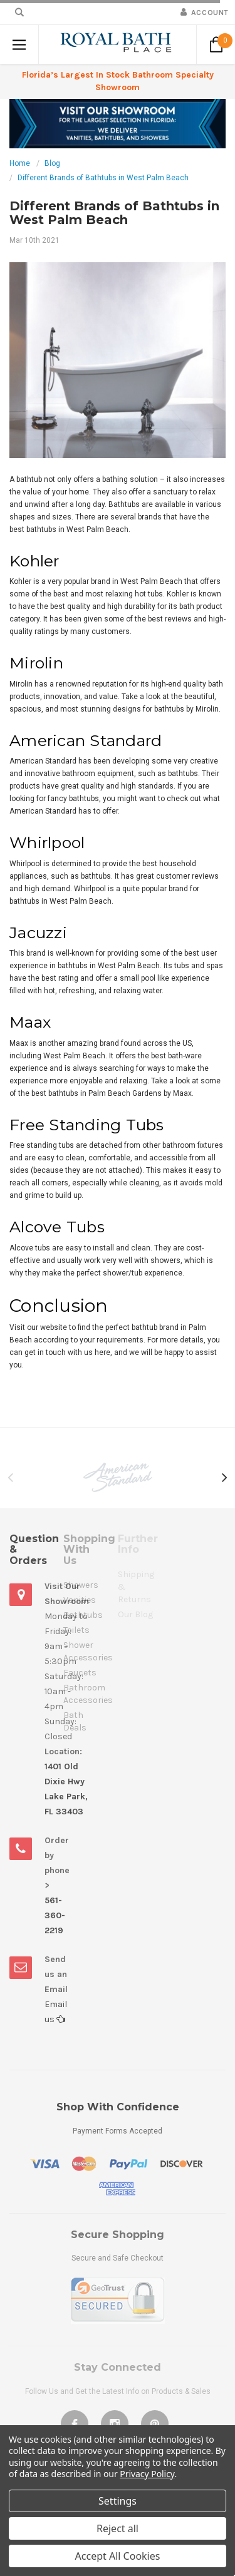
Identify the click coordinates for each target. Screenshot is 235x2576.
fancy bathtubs (73, 798)
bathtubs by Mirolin (186, 709)
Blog (52, 163)
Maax (182, 1093)
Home (19, 163)
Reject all (117, 2528)
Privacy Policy (147, 2474)
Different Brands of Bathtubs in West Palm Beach (103, 177)
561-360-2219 (54, 1915)
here (102, 1352)
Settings (117, 2501)
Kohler (20, 581)
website (53, 1327)
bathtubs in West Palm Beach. (61, 901)
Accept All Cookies (117, 2556)
